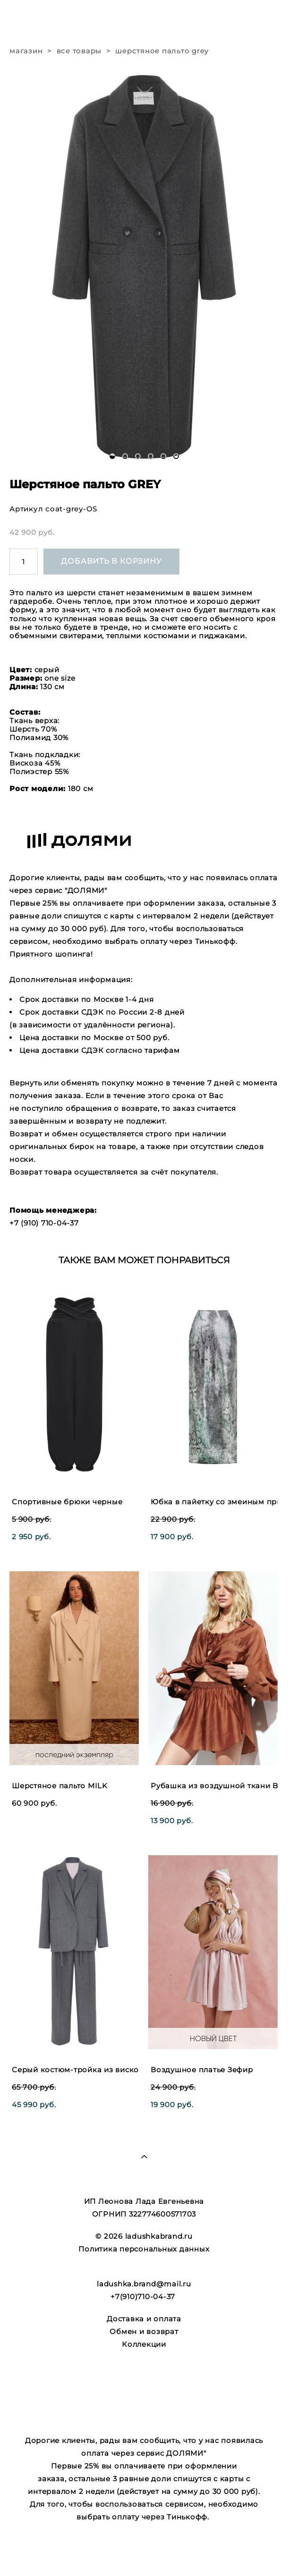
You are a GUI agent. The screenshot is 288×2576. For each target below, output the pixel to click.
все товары (79, 50)
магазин (25, 50)
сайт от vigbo (144, 2553)
